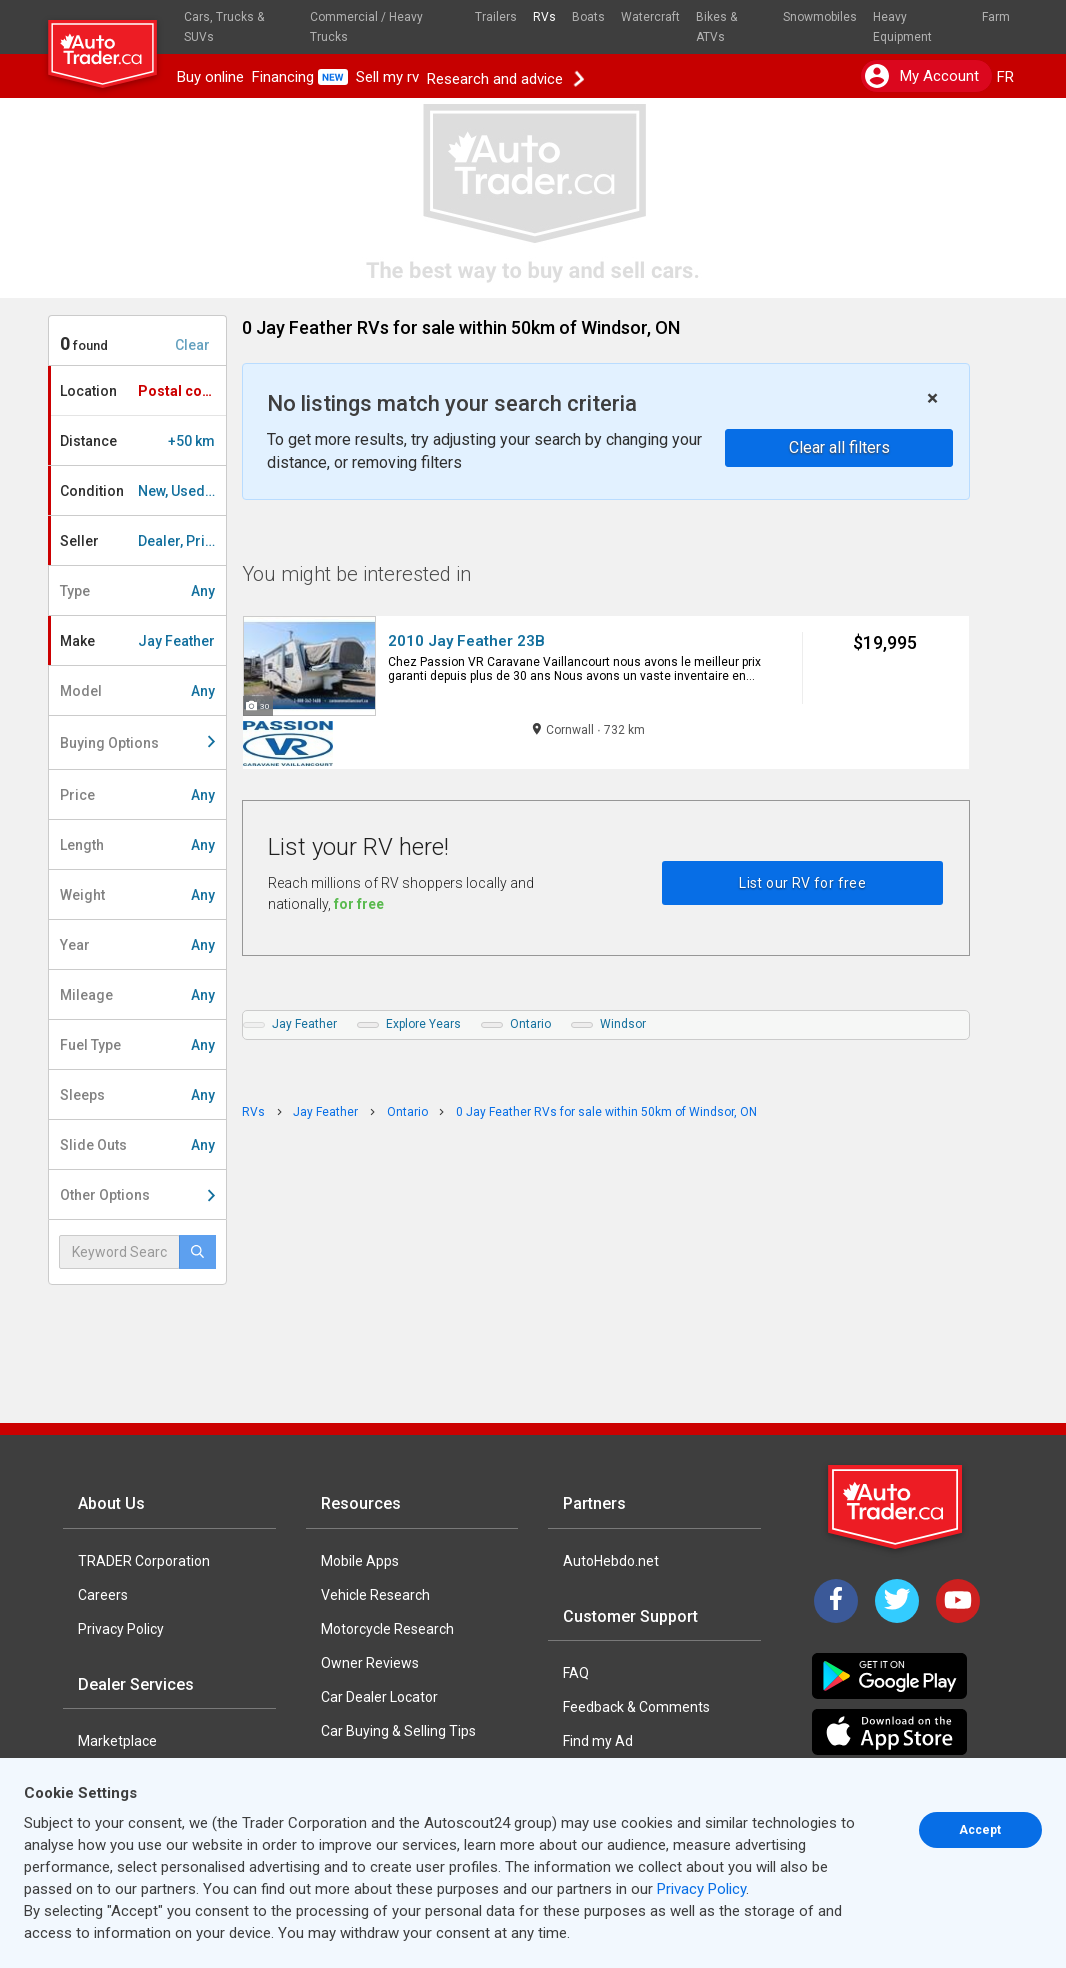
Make (137, 641)
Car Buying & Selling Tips (398, 1731)
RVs (544, 17)
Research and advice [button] (505, 77)
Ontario (530, 1024)
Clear (192, 345)
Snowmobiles (820, 17)
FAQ (576, 1673)
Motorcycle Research (387, 1629)
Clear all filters (839, 447)
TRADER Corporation (144, 1561)
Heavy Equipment (902, 27)
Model (137, 691)
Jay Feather (304, 1024)
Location (143, 391)
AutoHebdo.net (611, 1561)
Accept (980, 1830)
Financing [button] (300, 77)
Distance (137, 441)
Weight (137, 895)
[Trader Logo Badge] (897, 1507)
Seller (143, 541)
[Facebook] (836, 1601)
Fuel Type (137, 1045)
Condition (143, 491)
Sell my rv (387, 77)
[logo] (110, 45)
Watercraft (650, 17)
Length (137, 845)
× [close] (932, 398)
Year (137, 945)
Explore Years (423, 1024)
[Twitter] (897, 1601)
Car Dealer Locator (379, 1697)
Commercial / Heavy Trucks (366, 27)
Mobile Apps (360, 1561)
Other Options (137, 1195)
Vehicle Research (375, 1595)
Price (137, 795)
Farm (996, 17)
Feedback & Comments (636, 1707)
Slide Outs (137, 1145)
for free (359, 904)
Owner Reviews (370, 1663)
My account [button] (922, 76)
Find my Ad (598, 1741)
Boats (588, 17)
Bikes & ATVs (716, 27)
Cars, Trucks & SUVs (224, 27)
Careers (103, 1595)
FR (1005, 77)
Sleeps (137, 1095)
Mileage (137, 995)
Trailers (496, 17)
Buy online (210, 77)
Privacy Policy (121, 1629)
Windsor (623, 1024)
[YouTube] (958, 1601)
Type (137, 591)
